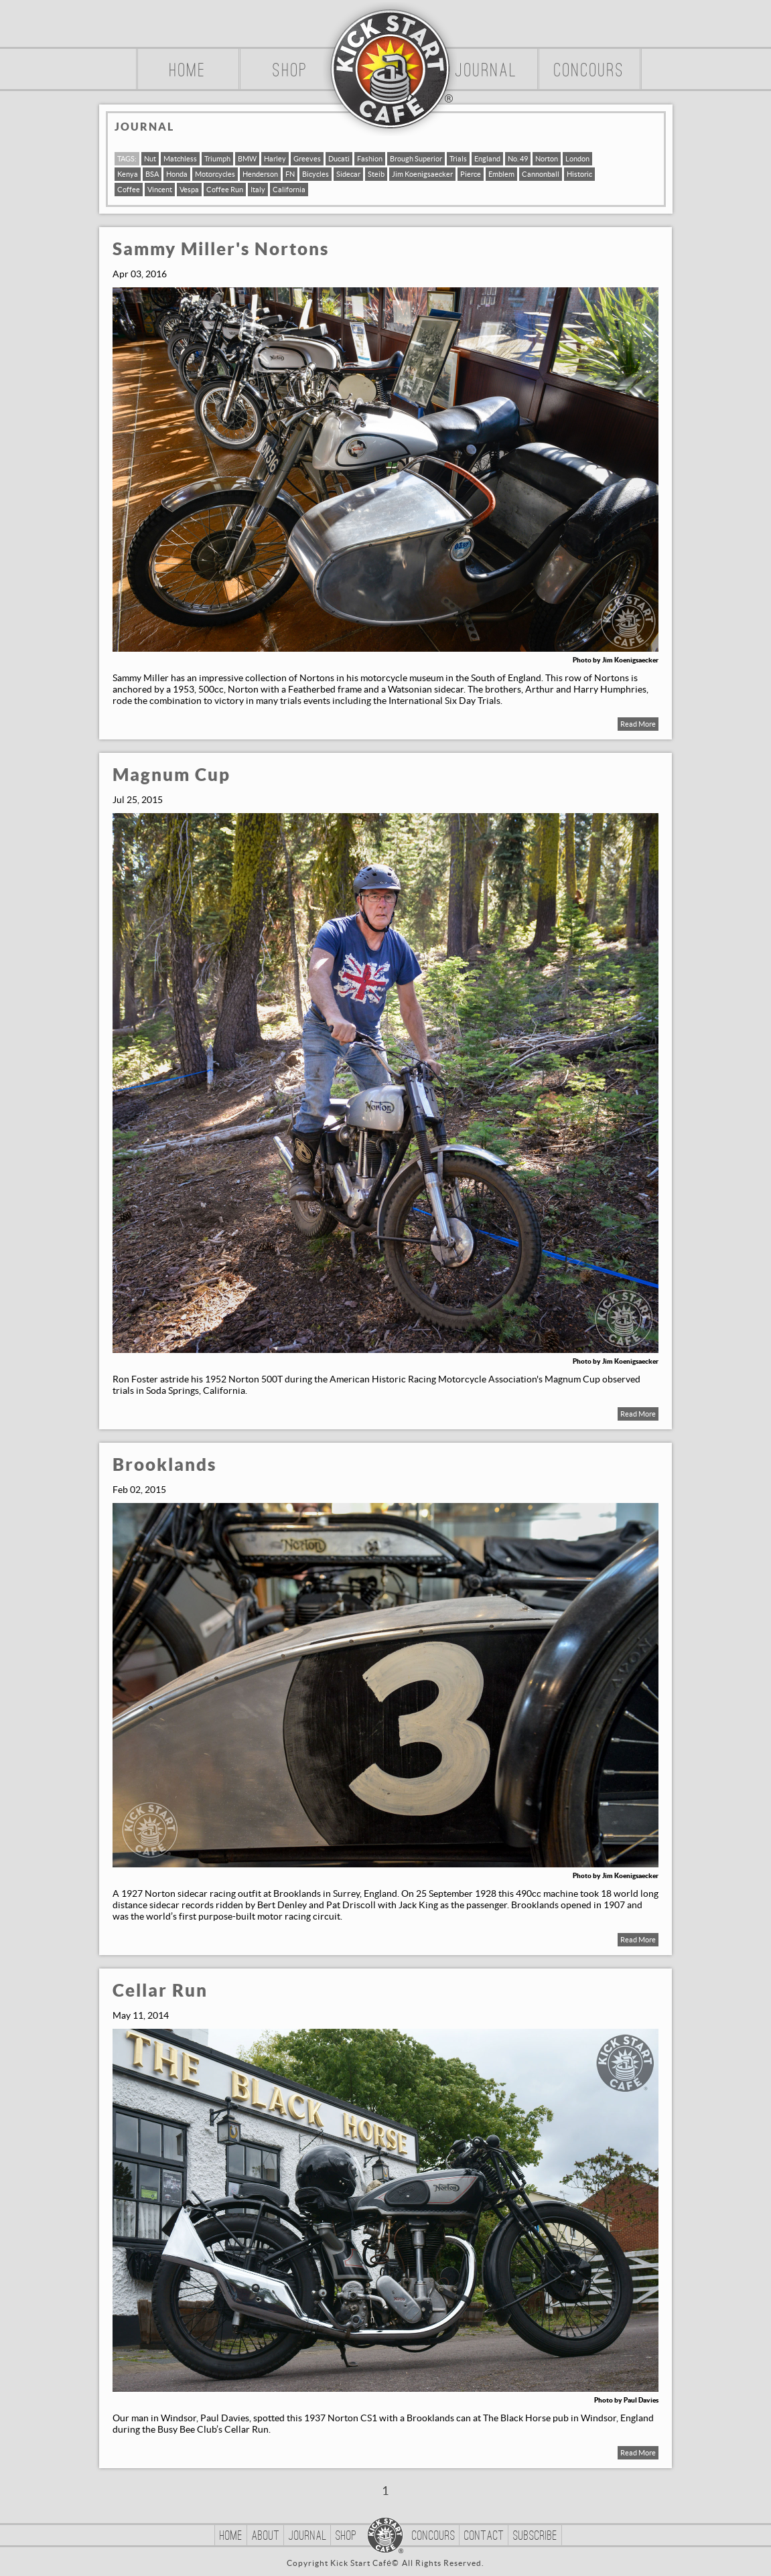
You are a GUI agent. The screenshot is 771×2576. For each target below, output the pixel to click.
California (289, 190)
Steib (376, 174)
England (487, 159)
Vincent (159, 190)
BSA (152, 174)
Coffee (128, 190)
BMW (247, 159)
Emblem (501, 174)
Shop (290, 72)
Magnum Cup (171, 775)
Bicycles (315, 174)
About (266, 2536)
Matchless (180, 159)
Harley (275, 159)
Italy (258, 190)
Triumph (217, 159)
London (577, 159)
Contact (484, 2536)
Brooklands (164, 1465)
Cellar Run (160, 1991)
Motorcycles (215, 174)
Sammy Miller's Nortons (221, 249)
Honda (177, 174)
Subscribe (535, 2536)
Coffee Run (224, 190)
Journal (486, 72)
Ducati (339, 159)
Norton (546, 159)
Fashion (369, 159)
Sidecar (348, 174)
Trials (458, 159)
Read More (638, 724)
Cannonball (540, 174)
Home (187, 72)
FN (290, 174)
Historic (579, 174)
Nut (150, 159)
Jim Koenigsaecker (422, 174)
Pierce (470, 174)
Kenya (127, 174)
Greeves (307, 159)
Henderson (260, 174)
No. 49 (518, 159)
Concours (589, 72)
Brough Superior (416, 159)
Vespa (189, 190)
